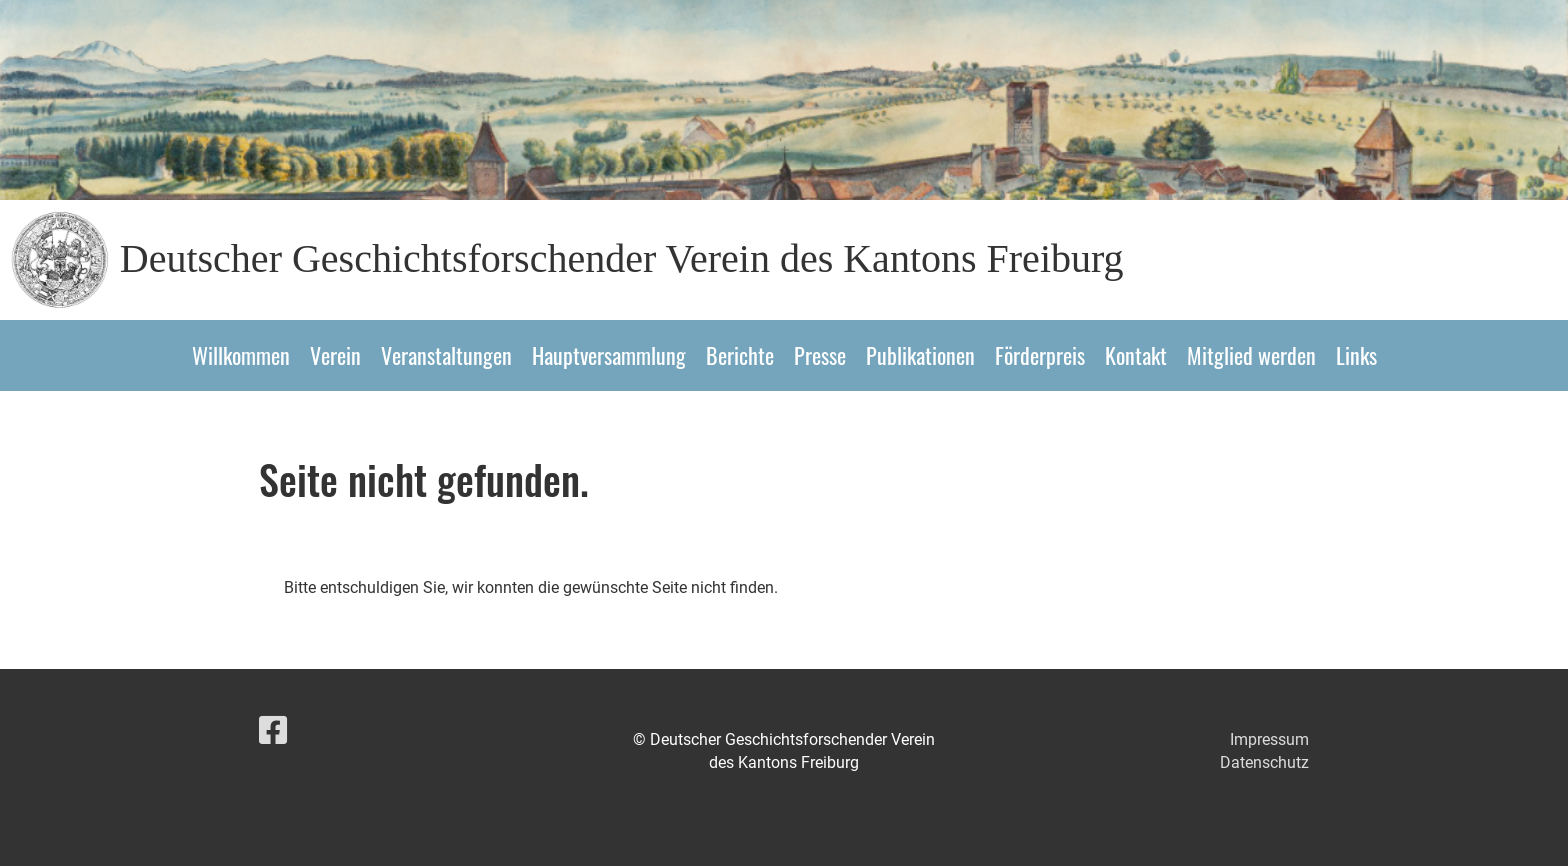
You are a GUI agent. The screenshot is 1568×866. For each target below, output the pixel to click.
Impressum (1269, 739)
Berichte (740, 355)
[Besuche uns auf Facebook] (273, 731)
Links (1356, 355)
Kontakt (1136, 355)
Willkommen (241, 355)
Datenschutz (1264, 762)
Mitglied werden (1251, 355)
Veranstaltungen (446, 355)
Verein (335, 355)
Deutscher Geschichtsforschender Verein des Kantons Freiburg (622, 258)
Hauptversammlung (609, 355)
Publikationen (920, 355)
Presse (820, 355)
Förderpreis (1040, 355)
